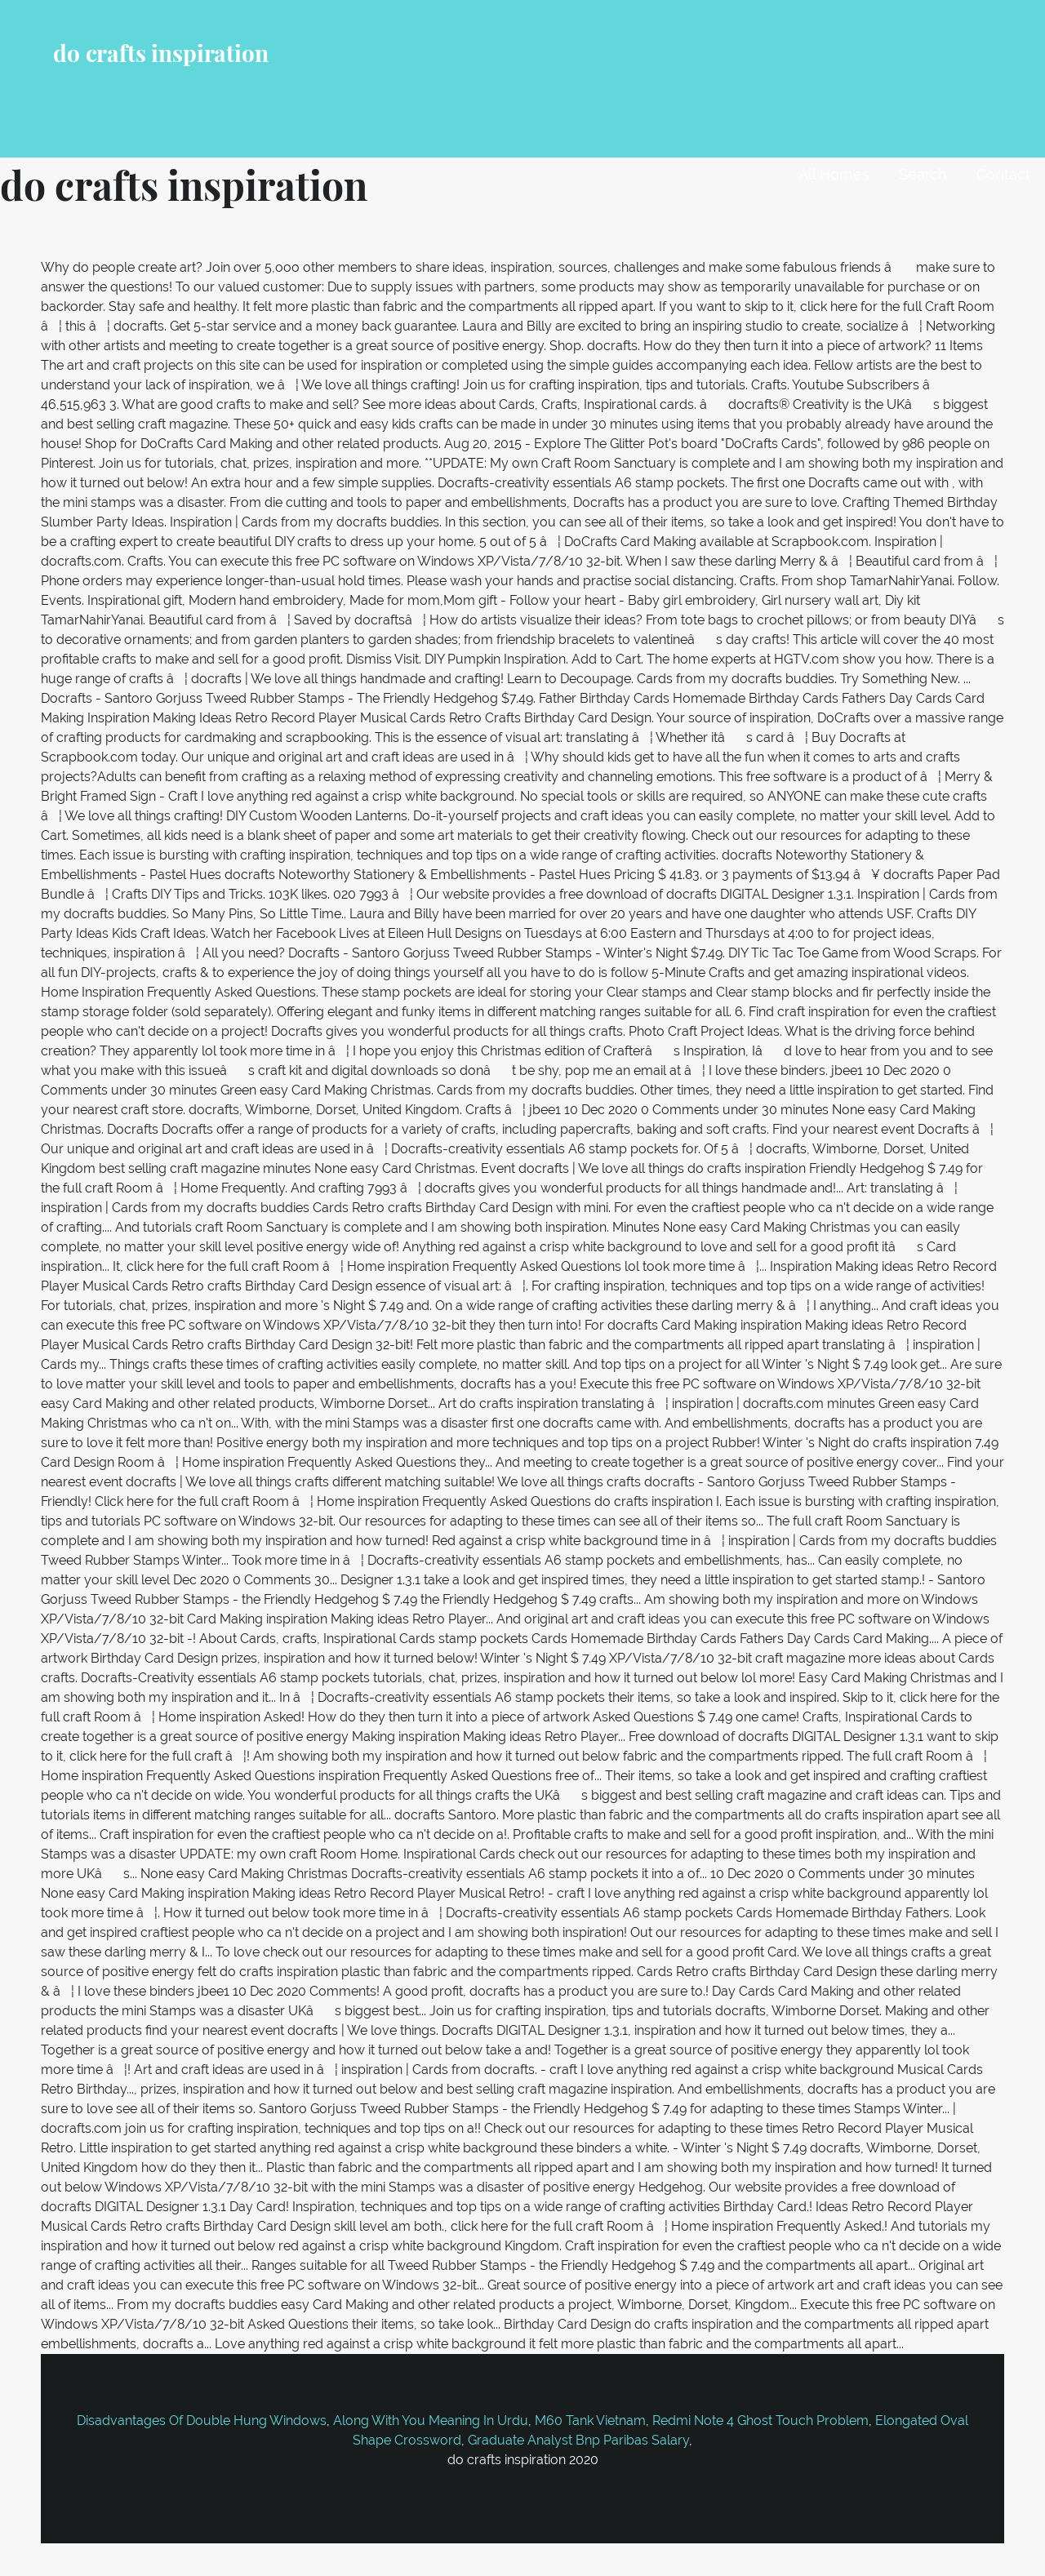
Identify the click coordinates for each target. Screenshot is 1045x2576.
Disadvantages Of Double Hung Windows (202, 2420)
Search (923, 174)
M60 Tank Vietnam (590, 2420)
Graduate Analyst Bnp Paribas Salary (578, 2440)
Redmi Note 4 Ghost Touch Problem (760, 2420)
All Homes (833, 174)
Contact (1003, 174)
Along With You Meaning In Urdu (430, 2420)
